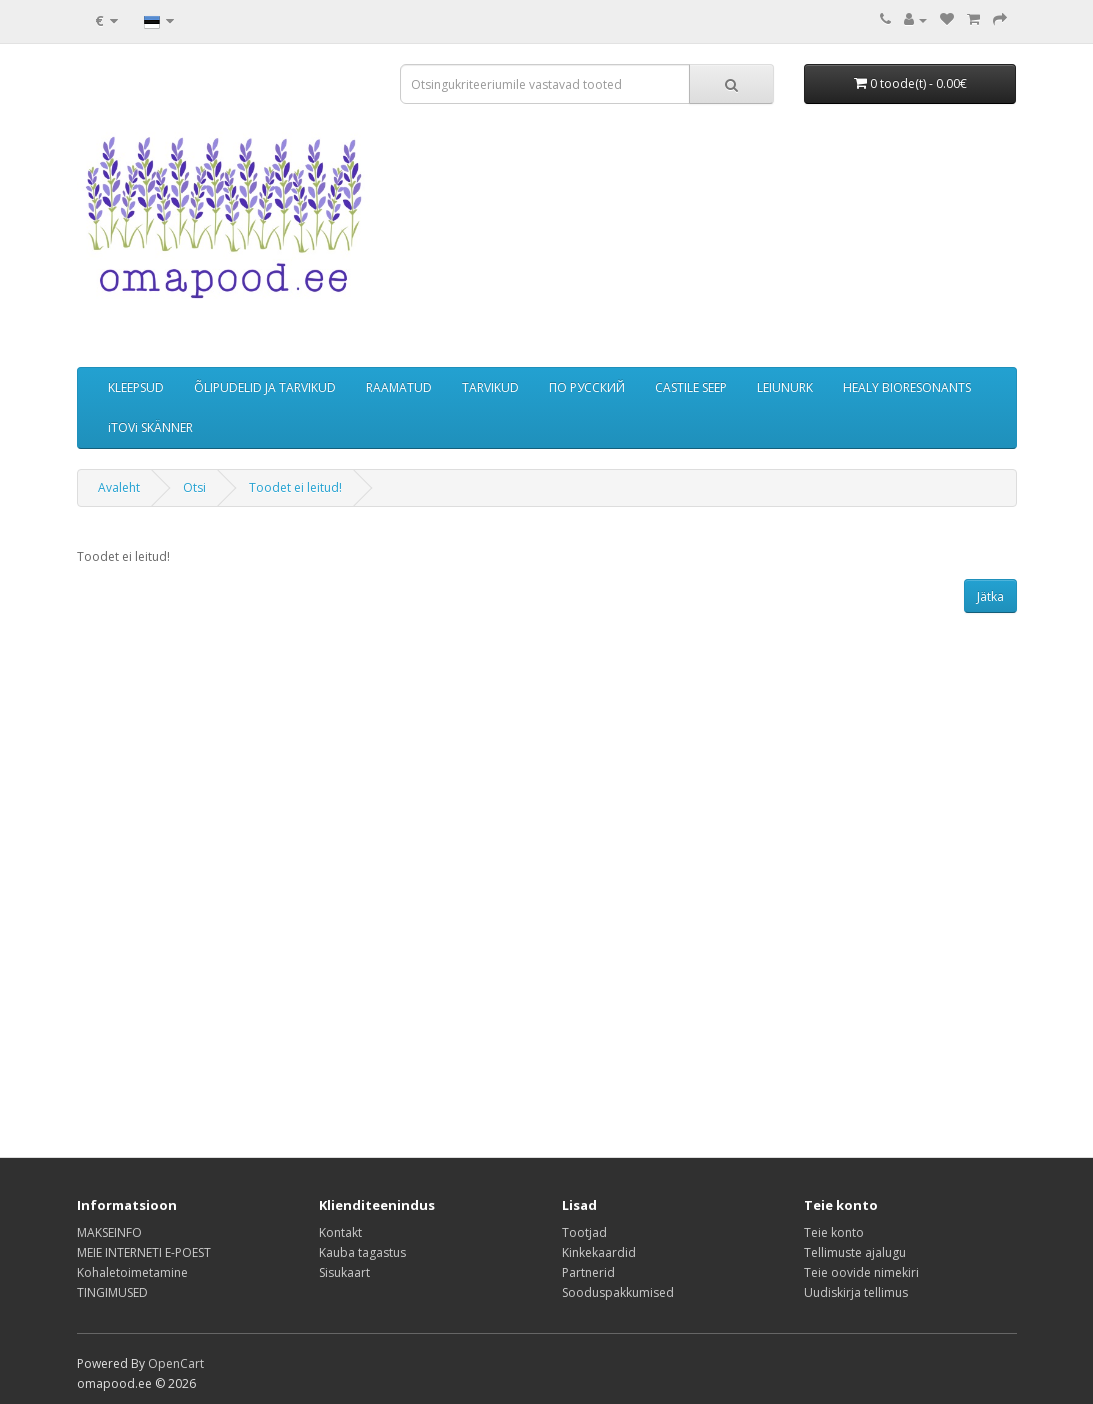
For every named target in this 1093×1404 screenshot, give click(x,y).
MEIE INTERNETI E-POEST (144, 1252)
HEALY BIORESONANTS (907, 387)
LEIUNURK (785, 387)
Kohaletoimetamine (132, 1272)
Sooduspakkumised (618, 1292)
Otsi (194, 487)
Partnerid (588, 1272)
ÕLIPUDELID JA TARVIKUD (265, 387)
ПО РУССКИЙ (587, 387)
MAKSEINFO (109, 1232)
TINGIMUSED (112, 1292)
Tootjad (584, 1232)
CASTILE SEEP (691, 387)
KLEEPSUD (136, 387)
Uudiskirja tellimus (856, 1292)
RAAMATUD (399, 387)
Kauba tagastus (362, 1252)
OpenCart (176, 1363)
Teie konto (834, 1232)
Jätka (990, 596)
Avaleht (119, 487)
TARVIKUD (490, 387)
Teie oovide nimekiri (861, 1272)
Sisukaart (344, 1272)
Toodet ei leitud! (295, 487)
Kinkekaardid (599, 1252)
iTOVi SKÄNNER (150, 427)
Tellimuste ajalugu (855, 1252)
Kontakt (340, 1232)
